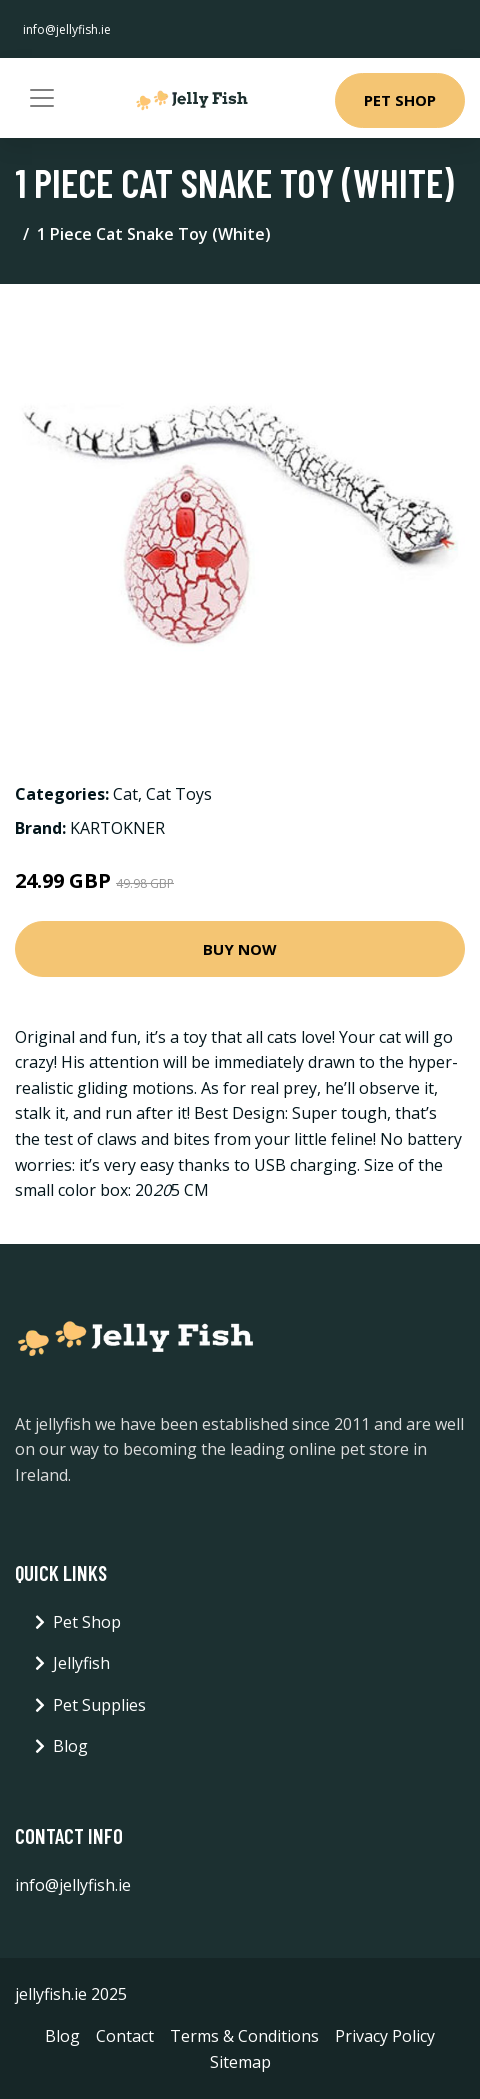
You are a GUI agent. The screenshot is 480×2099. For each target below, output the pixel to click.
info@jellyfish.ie (67, 29)
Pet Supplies (99, 1705)
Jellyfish (81, 1663)
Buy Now (240, 949)
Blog (70, 1746)
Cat (125, 794)
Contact (125, 2036)
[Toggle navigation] (42, 98)
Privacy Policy (385, 2036)
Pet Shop (400, 100)
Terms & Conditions (244, 2036)
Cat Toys (179, 794)
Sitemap (240, 2062)
